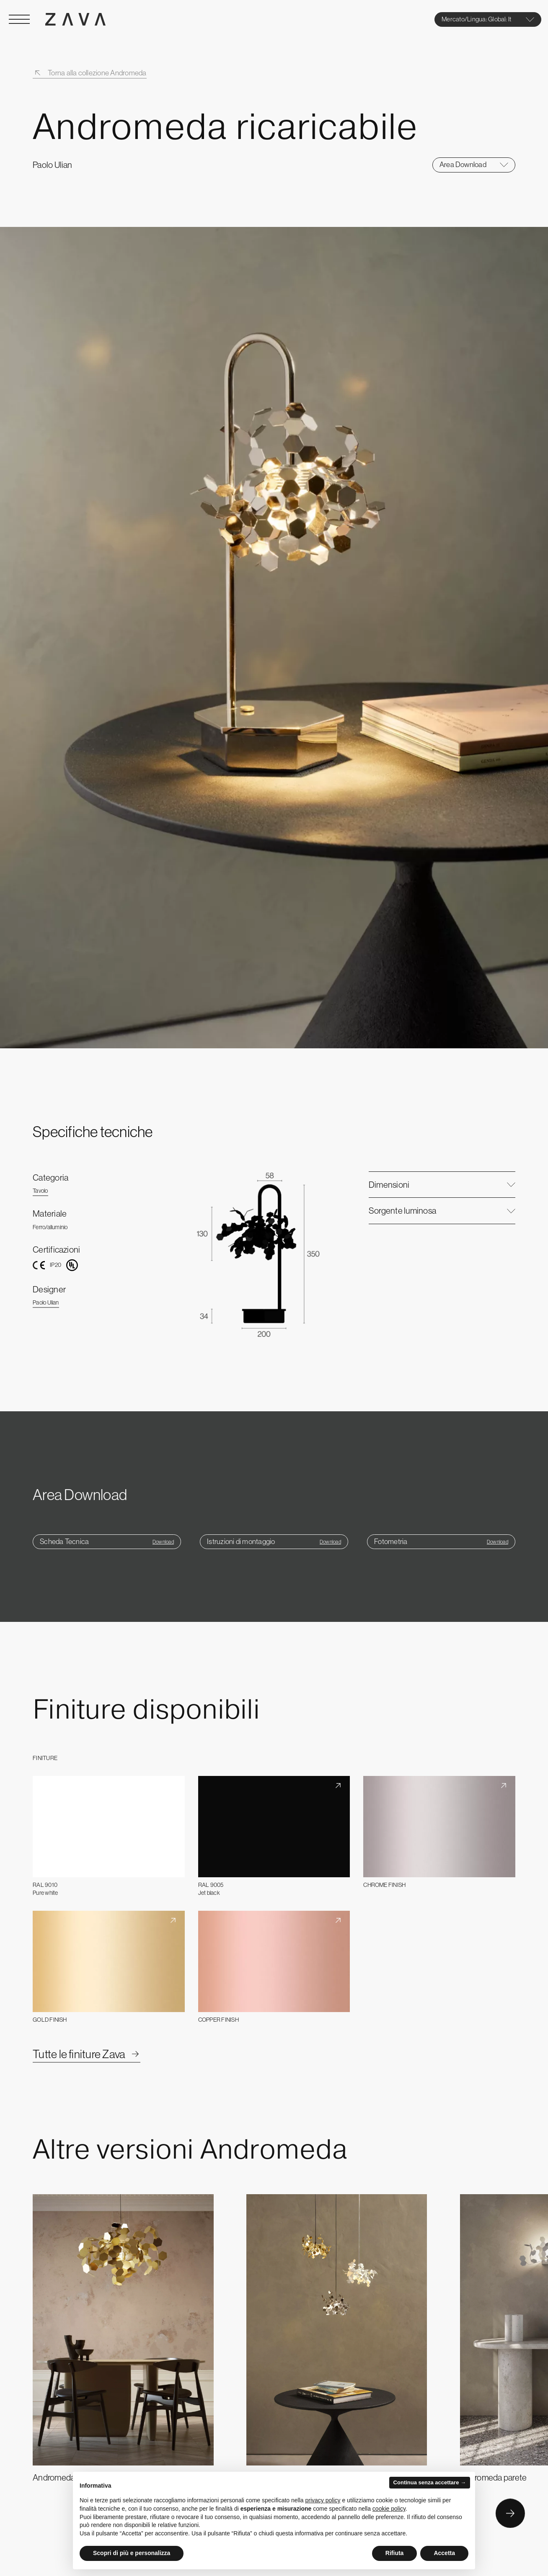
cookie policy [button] (389, 2508)
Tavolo (40, 1190)
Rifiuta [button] (394, 2553)
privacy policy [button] (323, 2500)
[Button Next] (510, 2513)
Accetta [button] (444, 2553)
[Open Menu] (19, 19)
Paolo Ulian (46, 1302)
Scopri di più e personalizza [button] (131, 2553)
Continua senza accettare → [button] (429, 2482)
